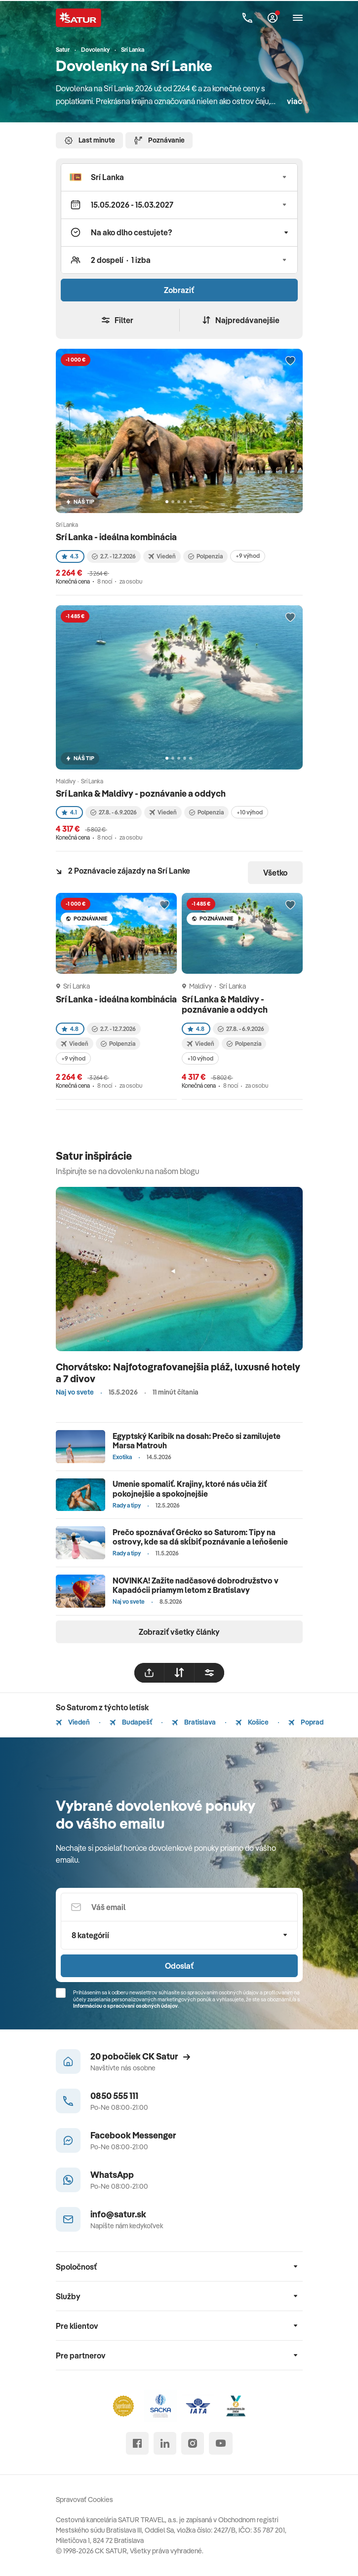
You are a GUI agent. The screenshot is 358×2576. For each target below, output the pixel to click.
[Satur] (78, 17)
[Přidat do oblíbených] (290, 361)
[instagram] (192, 2443)
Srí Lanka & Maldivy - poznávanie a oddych (141, 793)
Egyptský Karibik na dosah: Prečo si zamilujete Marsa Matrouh (196, 1440)
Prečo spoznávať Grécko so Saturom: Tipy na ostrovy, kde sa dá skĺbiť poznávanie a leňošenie (200, 1536)
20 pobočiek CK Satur (140, 2056)
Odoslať (179, 1966)
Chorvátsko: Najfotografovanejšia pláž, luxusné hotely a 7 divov (178, 1373)
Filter (117, 320)
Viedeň (73, 1722)
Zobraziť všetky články (179, 1632)
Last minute (89, 141)
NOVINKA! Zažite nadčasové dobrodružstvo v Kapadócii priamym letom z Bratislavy (195, 1585)
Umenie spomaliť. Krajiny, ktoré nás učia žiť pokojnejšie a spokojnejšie (190, 1488)
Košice (252, 1722)
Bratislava (194, 1722)
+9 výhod (248, 555)
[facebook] (137, 2443)
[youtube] (221, 2443)
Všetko (275, 873)
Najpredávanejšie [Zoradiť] (240, 320)
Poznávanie (159, 141)
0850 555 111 (114, 2095)
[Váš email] (179, 1907)
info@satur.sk (118, 2214)
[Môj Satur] (272, 17)
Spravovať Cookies (84, 2499)
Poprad (305, 1722)
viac (294, 101)
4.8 (70, 1028)
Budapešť (131, 1722)
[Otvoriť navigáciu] (298, 17)
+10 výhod (250, 812)
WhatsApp (112, 2174)
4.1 (69, 812)
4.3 (70, 556)
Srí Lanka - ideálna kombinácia (116, 537)
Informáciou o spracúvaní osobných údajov (125, 2005)
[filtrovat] (209, 1673)
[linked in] (165, 2443)
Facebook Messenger (133, 2135)
